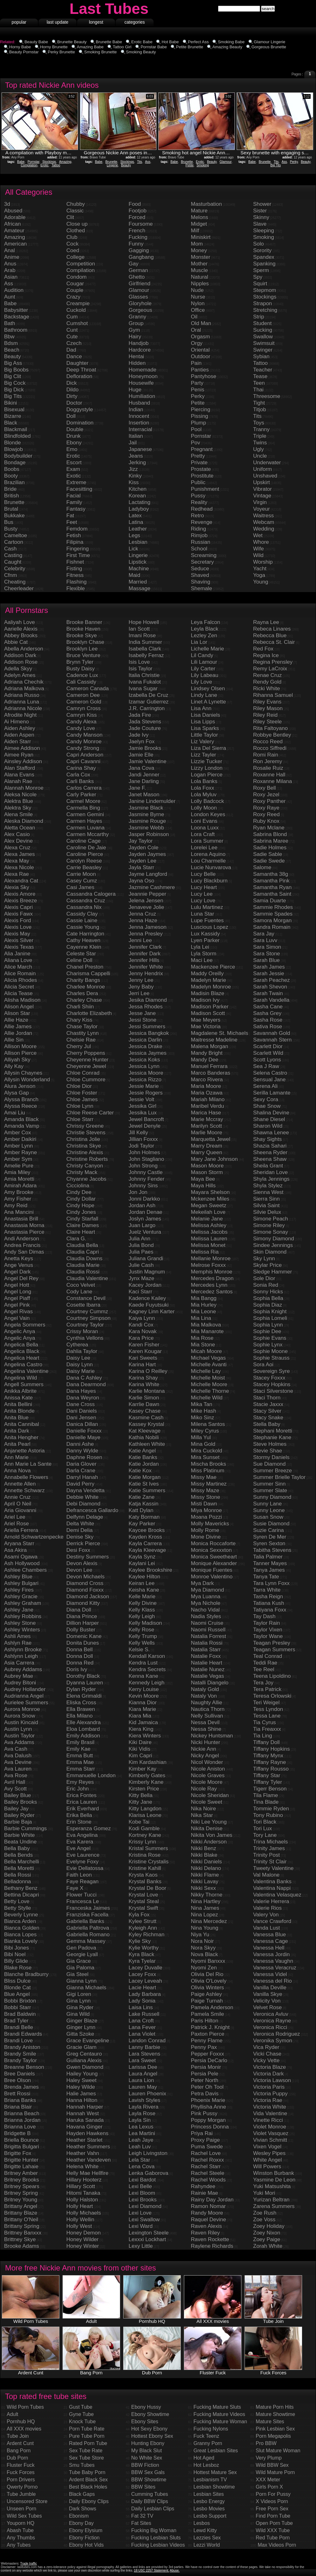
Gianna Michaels (86, 1988)
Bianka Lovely (21, 1941)
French (137, 231)
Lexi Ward (141, 2226)
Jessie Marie (144, 1086)
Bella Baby (17, 1848)
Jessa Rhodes (146, 1007)
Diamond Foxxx (85, 1590)
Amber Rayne (20, 1152)
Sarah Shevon (270, 987)
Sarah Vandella (271, 1000)
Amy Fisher (17, 1199)
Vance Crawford (272, 1921)
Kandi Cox (141, 1325)
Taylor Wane (268, 1636)
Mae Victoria (206, 1027)
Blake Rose (18, 1968)
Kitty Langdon (145, 1809)
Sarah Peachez (271, 980)
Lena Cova (142, 2166)
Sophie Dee (267, 1331)
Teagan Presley (271, 1643)
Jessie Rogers (146, 1093)
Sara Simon (267, 947)
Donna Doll (79, 1656)
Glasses (138, 297)
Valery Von (266, 1915)
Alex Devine (18, 841)
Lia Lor (199, 642)
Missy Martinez (209, 1484)
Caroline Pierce (84, 854)
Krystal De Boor (147, 1888)
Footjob (138, 211)
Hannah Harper (84, 2107)
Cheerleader (19, 588)
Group (136, 323)
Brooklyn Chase (85, 642)
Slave (260, 224)
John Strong (143, 1166)
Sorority (262, 250)
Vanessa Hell (268, 1948)
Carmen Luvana (85, 828)
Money (199, 250)
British (11, 496)
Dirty (71, 396)
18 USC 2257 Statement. (151, 2570)
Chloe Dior (79, 1086)
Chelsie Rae (81, 1040)
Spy (257, 277)
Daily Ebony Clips (88, 2501)
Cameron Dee (83, 695)
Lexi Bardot (142, 2180)
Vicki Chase (267, 2054)
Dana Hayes (81, 1391)
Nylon (197, 303)
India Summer (145, 642)
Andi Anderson (21, 1239)
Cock (72, 244)
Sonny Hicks (268, 1292)
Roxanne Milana (272, 781)
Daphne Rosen (84, 1457)
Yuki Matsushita (272, 2186)
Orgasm (200, 337)
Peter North (204, 2080)
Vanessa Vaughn (273, 1961)
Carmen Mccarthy (87, 834)
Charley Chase (84, 1000)
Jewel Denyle (145, 1126)
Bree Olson (17, 2080)
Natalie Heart (206, 1663)
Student (262, 323)
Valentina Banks (272, 1882)
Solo (258, 244)
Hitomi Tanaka (83, 2193)
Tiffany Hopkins (271, 1749)
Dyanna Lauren (84, 1683)
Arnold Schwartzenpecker (34, 1537)
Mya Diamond (207, 1590)
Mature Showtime (275, 2414)
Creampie (78, 303)
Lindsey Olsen (208, 688)
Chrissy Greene (85, 1126)
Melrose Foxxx (208, 1265)
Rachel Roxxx (207, 2160)
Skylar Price (267, 1265)
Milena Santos (208, 1424)
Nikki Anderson (209, 1842)
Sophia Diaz (267, 1305)
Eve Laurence (83, 1855)
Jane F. (137, 788)
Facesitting (79, 489)
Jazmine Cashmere (152, 887)
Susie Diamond (271, 1524)
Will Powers (267, 2166)
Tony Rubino (268, 1815)
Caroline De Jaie (86, 848)
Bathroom (15, 330)
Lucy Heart (204, 887)
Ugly (258, 449)
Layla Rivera (144, 2107)
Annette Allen (20, 1484)
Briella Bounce (21, 2140)
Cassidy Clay (82, 914)
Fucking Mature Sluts (217, 2407)
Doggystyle (79, 410)
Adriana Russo (22, 695)
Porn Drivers (21, 2479)
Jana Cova (141, 768)
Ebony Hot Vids (86, 2545)
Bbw (9, 337)
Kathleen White (147, 1444)
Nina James (205, 1908)
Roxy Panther (269, 801)
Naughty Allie (206, 1703)
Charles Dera (82, 993)
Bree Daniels (19, 2074)
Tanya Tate (266, 1577)
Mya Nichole (206, 1603)
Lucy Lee (202, 894)
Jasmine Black (146, 808)
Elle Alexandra (83, 1722)
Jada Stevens (145, 722)
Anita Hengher (21, 1437)
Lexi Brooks (143, 2200)
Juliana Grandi (146, 1258)
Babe (20, 161)
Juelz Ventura (145, 1232)
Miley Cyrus (205, 1431)
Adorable (15, 217)
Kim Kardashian (148, 1762)
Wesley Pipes (269, 2153)
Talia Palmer (268, 1557)
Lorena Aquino (208, 854)
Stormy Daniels (271, 1457)
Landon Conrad (147, 2041)
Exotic (73, 476)
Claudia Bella (82, 1245)
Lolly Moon (204, 808)
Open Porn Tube (274, 2523)
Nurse (198, 297)
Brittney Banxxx (22, 2233)
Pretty (198, 456)
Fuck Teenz (206, 2436)
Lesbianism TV (210, 2479)
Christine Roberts (87, 1159)
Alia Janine (17, 954)
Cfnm (10, 575)
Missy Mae (203, 1477)
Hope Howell (144, 622)
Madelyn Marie (208, 980)
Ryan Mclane (268, 828)
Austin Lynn (18, 1729)
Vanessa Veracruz (274, 1968)
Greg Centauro (84, 2054)
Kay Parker (142, 1524)
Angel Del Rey (21, 1278)
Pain (196, 363)
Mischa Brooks (208, 1464)
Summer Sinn (269, 1484)
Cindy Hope (80, 1205)
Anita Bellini (18, 1404)
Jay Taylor (141, 841)
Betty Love (16, 1901)
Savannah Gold (271, 1033)
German (138, 270)
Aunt (9, 297)
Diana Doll (78, 1610)
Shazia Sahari (270, 1146)
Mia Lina (201, 1318)
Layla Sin (140, 2120)
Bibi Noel (15, 1954)
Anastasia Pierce (24, 1232)
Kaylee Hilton (144, 1577)
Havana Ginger (84, 2127)
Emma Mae (80, 1762)
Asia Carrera (19, 1663)
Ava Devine (18, 1762)
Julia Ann (139, 1239)
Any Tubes (19, 2545)
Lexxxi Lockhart (147, 2239)
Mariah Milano (208, 1099)
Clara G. (76, 1239)
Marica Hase (206, 1113)
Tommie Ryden (271, 1809)
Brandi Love (18, 2041)
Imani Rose (142, 635)
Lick (133, 549)
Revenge (201, 522)
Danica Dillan (82, 1424)
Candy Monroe (84, 742)
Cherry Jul (78, 1046)
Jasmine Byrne (146, 814)
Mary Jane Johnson (214, 1159)
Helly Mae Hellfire (87, 2173)
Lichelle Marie (207, 649)
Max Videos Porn (277, 2545)
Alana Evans (19, 775)
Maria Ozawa (206, 1093)
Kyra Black (141, 1954)
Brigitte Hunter (21, 2160)
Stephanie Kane (272, 1437)
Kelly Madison (145, 1623)
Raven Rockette (210, 2239)
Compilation (29, 165)
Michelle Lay (206, 1371)
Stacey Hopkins (271, 1384)
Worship (263, 562)
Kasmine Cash (146, 1418)
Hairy (135, 337)
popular (19, 22)
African (12, 224)
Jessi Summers (147, 1027)
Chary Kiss (79, 1020)
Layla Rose (142, 2113)
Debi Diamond (83, 1504)
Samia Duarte (269, 901)
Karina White (144, 1384)
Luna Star (202, 914)
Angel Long (17, 1292)
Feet (71, 522)
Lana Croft (141, 2021)
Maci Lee (202, 960)
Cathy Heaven (83, 940)
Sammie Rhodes (273, 907)
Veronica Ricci (270, 2027)
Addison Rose (21, 662)
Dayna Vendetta (85, 1490)
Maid (134, 575)
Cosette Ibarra (83, 1305)
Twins (260, 443)
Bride (10, 489)
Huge (135, 390)
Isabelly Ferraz (146, 655)
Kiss (134, 482)
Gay (133, 264)
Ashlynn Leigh (21, 1656)
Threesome (266, 396)
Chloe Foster (81, 1093)
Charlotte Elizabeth (89, 1013)
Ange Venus (18, 1265)
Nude (197, 290)
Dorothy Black (83, 1676)
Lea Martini (142, 2133)
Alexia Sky (16, 887)
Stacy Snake (268, 1418)
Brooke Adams (21, 2246)
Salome (262, 867)
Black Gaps (82, 2494)
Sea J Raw (266, 1066)
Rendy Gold (267, 682)
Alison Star (17, 1013)
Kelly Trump (143, 1636)
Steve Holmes (270, 1444)
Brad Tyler (16, 2021)
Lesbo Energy (209, 2501)
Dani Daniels (81, 1411)
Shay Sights (267, 1139)
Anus (10, 264)
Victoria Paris (269, 2087)
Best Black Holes (88, 2487)
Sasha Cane (268, 1007)
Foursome (141, 224)
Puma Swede (207, 2147)
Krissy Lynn (142, 1842)
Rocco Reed (268, 742)
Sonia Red (265, 1285)
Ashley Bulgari (21, 1583)
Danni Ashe (80, 1444)
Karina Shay (143, 1378)
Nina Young (204, 1928)
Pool (196, 429)
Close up (77, 224)
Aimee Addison (22, 748)
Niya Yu (200, 1935)
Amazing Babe (90, 47)
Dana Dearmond (86, 1384)
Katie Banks (143, 1457)
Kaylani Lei (142, 1563)
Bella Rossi (17, 1875)
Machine (139, 569)
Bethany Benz (21, 1888)
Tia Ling (262, 1736)
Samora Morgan (272, 920)
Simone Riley (269, 1225)
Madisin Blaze (207, 993)
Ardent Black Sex (88, 2479)
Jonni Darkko (144, 1199)
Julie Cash (141, 1265)
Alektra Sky (17, 808)
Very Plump (269, 2457)
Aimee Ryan (18, 755)
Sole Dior (264, 1278)
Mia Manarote (207, 1331)
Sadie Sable (267, 854)
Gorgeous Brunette (269, 47)
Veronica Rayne (272, 2021)
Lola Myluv (203, 795)
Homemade (142, 370)
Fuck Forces (20, 2472)
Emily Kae (78, 1749)
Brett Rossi (17, 2094)
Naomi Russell (208, 1630)
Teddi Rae (265, 1663)
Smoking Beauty (141, 52)
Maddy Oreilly (207, 973)
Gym (134, 330)
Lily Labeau (204, 675)
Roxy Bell (264, 788)
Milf (195, 231)
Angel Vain (17, 1318)
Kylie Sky (140, 1941)
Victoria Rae (267, 2100)
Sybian (261, 356)
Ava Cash (15, 1749)
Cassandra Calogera (91, 894)
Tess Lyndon (268, 1709)
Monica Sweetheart (214, 1557)
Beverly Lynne (21, 1915)
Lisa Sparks (205, 728)
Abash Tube (20, 2530)
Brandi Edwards (23, 2034)
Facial (73, 496)
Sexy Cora (265, 1099)
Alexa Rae (16, 874)
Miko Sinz (202, 1418)
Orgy (197, 343)
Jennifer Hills (144, 960)
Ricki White (266, 688)
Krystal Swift (143, 1908)
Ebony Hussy (146, 2407)
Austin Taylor (19, 1736)
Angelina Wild (20, 1378)
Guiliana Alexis (84, 2060)
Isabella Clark (145, 649)
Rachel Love (206, 2153)
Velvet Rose (267, 2007)
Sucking (262, 330)
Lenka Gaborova (148, 2173)
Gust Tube (80, 2407)
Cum (72, 317)
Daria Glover (81, 1464)
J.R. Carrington (147, 708)
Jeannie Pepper (147, 894)
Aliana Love (18, 960)
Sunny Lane (267, 1504)
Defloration (79, 376)
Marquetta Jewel (210, 1139)
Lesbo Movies (209, 2508)
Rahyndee (203, 2186)
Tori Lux (262, 1828)
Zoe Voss (264, 2220)
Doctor (74, 403)
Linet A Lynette (208, 702)
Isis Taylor (140, 669)
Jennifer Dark (145, 954)
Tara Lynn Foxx (271, 1583)
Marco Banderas (210, 1073)
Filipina (74, 542)
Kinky (135, 476)
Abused (13, 211)
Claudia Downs (84, 1258)
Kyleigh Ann (143, 1928)
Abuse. (174, 2570)
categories (135, 22)
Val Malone (266, 1875)
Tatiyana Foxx (269, 1610)
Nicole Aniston (208, 1769)
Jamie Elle (141, 755)
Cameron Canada (87, 688)
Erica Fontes (81, 1795)
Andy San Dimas (24, 1252)
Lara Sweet (142, 2060)
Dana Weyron (82, 1398)
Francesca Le (82, 1901)
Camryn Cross (83, 708)
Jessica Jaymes (148, 1053)
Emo (71, 449)
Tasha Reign (268, 1597)
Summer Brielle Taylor (279, 1477)
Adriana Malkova (24, 688)
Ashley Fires (19, 1590)
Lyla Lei (200, 947)
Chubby (75, 204)
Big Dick (14, 390)
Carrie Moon (81, 874)
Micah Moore (206, 1351)
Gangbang (141, 257)
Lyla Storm (203, 954)
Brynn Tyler (80, 662)
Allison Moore (20, 1046)
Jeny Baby (141, 987)
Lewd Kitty (205, 2530)
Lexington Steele (149, 2233)
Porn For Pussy (273, 2494)
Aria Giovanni (20, 1510)
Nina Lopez (204, 1915)
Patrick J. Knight (210, 2027)
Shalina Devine (271, 1113)
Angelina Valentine (26, 1371)
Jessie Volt (141, 1099)
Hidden (137, 363)
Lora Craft (203, 834)
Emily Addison (83, 1736)
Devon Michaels (85, 1577)
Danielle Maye (83, 1437)
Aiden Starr (17, 742)
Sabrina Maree (271, 841)
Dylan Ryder (81, 1689)
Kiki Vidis (139, 1749)
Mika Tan (201, 1404)
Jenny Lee (141, 980)
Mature (199, 211)
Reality (199, 502)
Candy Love (80, 728)
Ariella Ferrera (21, 1530)
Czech (74, 343)
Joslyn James (145, 1219)
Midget (199, 224)
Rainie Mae (204, 2193)
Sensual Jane (269, 1080)
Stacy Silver (267, 1411)
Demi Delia (79, 1530)
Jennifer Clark (145, 947)
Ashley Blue (18, 1577)
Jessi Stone (142, 1020)
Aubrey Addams (23, 1669)
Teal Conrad (267, 1656)
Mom (197, 244)
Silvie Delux (267, 1212)
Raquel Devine (208, 2220)
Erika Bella (79, 1815)
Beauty (126, 165)
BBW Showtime (148, 2479)
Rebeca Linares (272, 629)
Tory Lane (265, 1835)
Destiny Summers (87, 1557)
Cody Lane (79, 1292)
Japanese (140, 449)
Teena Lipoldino (272, 1676)
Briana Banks (20, 2100)
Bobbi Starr (17, 2007)
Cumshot (77, 323)
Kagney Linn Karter (152, 1312)
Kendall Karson (147, 1656)
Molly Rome (205, 1530)
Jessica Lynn (144, 1066)
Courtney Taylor (85, 1325)
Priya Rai (202, 2133)
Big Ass (13, 363)
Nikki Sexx (203, 1888)
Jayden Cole (144, 848)
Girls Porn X (269, 2487)
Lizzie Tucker (206, 761)
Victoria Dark (268, 2074)
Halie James (81, 2094)
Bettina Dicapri (21, 1895)
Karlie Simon (144, 1398)
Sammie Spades (273, 914)
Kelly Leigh (142, 1616)
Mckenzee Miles (210, 1199)
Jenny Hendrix (146, 973)
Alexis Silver (18, 940)
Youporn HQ (20, 2523)
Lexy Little (141, 2246)
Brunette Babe (109, 41)
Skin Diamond (270, 1252)
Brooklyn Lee (82, 649)
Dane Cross (80, 1404)
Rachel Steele (207, 2173)
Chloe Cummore (86, 1080)
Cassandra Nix (84, 907)
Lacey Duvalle (145, 1968)
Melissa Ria (205, 1252)
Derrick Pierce (83, 1543)
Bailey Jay (16, 1809)
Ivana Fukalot (145, 682)
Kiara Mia (140, 1716)
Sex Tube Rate (85, 2450)
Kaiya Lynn (142, 1318)
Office (198, 310)
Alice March (18, 967)
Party (197, 383)
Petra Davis (205, 2094)
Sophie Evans (269, 1338)
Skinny (261, 217)
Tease (260, 376)
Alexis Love (18, 927)
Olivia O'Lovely (209, 1981)
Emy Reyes (80, 1782)
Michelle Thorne (210, 1391)
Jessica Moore (146, 1073)
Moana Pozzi (206, 1517)
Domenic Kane (84, 1636)
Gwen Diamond (84, 2067)
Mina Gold (203, 1444)
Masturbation (206, 204)
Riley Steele (267, 722)
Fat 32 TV (142, 2516)
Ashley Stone (20, 1623)
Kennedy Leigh (146, 1683)
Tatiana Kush (268, 1603)
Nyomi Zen (204, 1968)
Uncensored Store (27, 2501)
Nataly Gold (205, 1689)
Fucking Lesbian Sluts (156, 2537)
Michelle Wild (206, 1398)
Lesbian (138, 542)
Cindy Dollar (81, 1199)
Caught (12, 562)
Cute (72, 337)
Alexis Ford (17, 920)
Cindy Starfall (82, 1219)
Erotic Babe (141, 41)
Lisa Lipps (203, 722)
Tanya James (269, 1570)
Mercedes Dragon (212, 1278)
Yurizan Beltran (271, 2200)
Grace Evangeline (87, 2041)
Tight (259, 403)
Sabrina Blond (270, 834)
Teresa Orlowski (272, 1696)
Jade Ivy (139, 735)
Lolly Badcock (207, 801)
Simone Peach (270, 1219)
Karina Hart (142, 1365)
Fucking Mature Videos (219, 2414)
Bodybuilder (18, 456)
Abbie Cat (16, 642)
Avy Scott (15, 1789)
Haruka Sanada (85, 2120)
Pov (195, 443)
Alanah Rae (18, 781)
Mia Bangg (203, 1298)
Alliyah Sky (17, 1060)
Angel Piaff (17, 1298)
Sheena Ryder (270, 1152)
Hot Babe (170, 41)
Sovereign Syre (271, 1371)
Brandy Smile (20, 2054)
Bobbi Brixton (20, 2001)
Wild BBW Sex (272, 2465)
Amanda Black (21, 1119)
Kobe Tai (139, 1822)
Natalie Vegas (207, 1676)
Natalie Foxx (206, 1656)
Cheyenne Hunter (87, 1060)
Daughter (77, 363)
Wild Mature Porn (275, 2472)
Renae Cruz (267, 675)
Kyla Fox (139, 1915)
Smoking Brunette (100, 52)
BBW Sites (143, 2487)
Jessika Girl (142, 1106)
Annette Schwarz (24, 1490)
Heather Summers (88, 2147)
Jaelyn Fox (142, 742)
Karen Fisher (144, 1345)
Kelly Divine (143, 1603)
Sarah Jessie (268, 973)
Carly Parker (81, 795)
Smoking (203, 165)
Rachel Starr (206, 2166)
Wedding (263, 529)
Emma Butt (79, 1756)
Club (71, 237)
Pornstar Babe (154, 47)
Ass (147, 161)
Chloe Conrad (83, 1073)
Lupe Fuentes (207, 920)
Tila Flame (265, 1795)
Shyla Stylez (268, 1186)
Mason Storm (207, 1172)
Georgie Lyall (82, 1954)
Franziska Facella (87, 1915)
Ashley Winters (22, 1630)
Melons (199, 217)
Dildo (72, 390)
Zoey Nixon (266, 2233)
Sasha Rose (268, 1020)
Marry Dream (206, 1146)
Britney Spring (21, 2193)
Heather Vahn (82, 2153)
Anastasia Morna (24, 1225)
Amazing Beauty (227, 47)
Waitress (263, 516)
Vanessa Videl (270, 1974)
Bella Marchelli (21, 1862)
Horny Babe (20, 47)
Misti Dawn (204, 1504)
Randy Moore (207, 2213)
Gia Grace (78, 1961)
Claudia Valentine (87, 1278)
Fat (70, 516)
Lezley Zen (204, 635)
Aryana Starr (19, 1543)
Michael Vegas (208, 1358)
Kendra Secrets (147, 1669)
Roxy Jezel (266, 795)
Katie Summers (147, 1490)
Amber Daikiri (20, 1139)
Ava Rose (15, 1775)
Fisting (74, 569)
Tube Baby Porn (87, 2472)
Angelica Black (22, 1351)
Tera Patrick (267, 1689)
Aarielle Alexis (21, 629)
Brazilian (14, 482)
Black (10, 423)
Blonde (12, 443)
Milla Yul (201, 1437)
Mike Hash (203, 1411)
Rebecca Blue (270, 635)
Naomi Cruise (207, 1623)
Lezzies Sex (207, 2537)
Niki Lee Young (209, 1822)
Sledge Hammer (272, 1272)
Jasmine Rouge (147, 821)
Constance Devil (86, 1298)
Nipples (200, 284)
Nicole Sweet (206, 1802)
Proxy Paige (205, 2140)
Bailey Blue (17, 1795)
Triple (259, 436)
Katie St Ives (144, 1484)
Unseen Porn (21, 2508)
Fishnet (75, 562)
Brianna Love (20, 2127)
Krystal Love (143, 1895)
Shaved (200, 575)
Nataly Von (204, 1696)
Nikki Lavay (204, 1882)
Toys (258, 423)
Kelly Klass (142, 1610)
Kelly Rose (141, 1630)
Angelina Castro (23, 1365)
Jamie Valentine (148, 761)
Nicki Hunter (205, 1742)
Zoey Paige (266, 2239)
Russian (200, 542)
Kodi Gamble (144, 1828)
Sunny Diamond (272, 1497)
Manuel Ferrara (209, 1066)
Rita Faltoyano (270, 728)
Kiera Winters (145, 1736)
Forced (137, 217)
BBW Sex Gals (148, 2472)
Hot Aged (203, 2457)
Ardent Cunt (20, 2443)
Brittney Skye (20, 2239)
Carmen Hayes (84, 821)
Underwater (267, 463)
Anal (9, 250)
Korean (137, 496)
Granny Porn (207, 2443)
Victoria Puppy (270, 2094)
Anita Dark (16, 1431)
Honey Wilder (82, 2239)
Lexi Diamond (145, 2206)
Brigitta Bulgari (21, 2147)
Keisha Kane (144, 1590)
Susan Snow (268, 1517)
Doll (71, 416)
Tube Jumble (21, 2494)
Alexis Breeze (20, 901)
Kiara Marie (142, 1709)
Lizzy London (206, 768)
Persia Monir (206, 2067)
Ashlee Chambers (25, 1570)
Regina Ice (266, 655)
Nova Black (204, 1954)
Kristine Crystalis (149, 1862)
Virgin (260, 502)
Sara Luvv (265, 940)
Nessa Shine (206, 1729)
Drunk (73, 436)
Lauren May (143, 2087)
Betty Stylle (17, 1908)
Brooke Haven (83, 629)
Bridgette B (17, 2133)
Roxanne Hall (269, 775)
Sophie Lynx (268, 1345)
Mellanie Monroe (211, 1258)
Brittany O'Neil (21, 2220)
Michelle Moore (209, 1384)
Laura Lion (141, 2080)
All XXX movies (24, 2428)
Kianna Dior (143, 1703)
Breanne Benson (24, 2067)
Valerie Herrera (271, 1901)
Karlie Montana (147, 1391)
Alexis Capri (18, 907)
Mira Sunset (205, 1457)
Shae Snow (267, 1106)
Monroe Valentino (212, 1577)
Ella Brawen (80, 1709)
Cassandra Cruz (85, 901)
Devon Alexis (81, 1563)
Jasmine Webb (146, 828)
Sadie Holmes (270, 848)
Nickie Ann (203, 1749)
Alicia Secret (19, 987)
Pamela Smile (207, 2014)
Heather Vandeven (88, 2160)
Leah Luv (140, 2147)
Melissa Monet (208, 1245)
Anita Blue (16, 1418)
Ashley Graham (22, 1603)
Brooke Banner (84, 622)
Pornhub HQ (21, 2421)
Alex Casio (17, 834)
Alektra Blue (18, 801)
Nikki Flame (205, 1875)
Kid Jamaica (143, 1722)
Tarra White (267, 1590)
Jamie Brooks (145, 748)
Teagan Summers (274, 1650)
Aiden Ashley (19, 728)
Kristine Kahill (145, 1868)
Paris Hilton (204, 2021)
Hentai (136, 356)
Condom (76, 277)
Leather (138, 529)
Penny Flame (206, 2041)
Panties (200, 370)
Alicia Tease (18, 993)
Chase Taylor (82, 1027)
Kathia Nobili (144, 1437)
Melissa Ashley (208, 1225)
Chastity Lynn (82, 1033)
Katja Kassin (144, 1504)
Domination (80, 423)
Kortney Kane (145, 1835)
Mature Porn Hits (275, 2407)
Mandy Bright (206, 1053)
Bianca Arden (20, 1921)
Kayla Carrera (145, 1543)
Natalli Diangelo (209, 1683)
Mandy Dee (204, 1060)
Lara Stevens (144, 2054)
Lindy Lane (204, 695)
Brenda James (21, 2087)
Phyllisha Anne (208, 2107)
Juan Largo (142, 1225)
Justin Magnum (147, 1272)
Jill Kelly (138, 1133)
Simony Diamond (273, 1239)
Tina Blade (266, 1802)
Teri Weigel (266, 1703)
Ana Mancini (19, 1212)
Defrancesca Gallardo (92, 1510)
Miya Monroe (206, 1510)
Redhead (202, 509)
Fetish (73, 535)
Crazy (73, 297)
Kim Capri (140, 1756)
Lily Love (201, 682)
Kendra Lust (143, 1663)
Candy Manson (84, 735)
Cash (10, 549)
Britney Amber (21, 2173)
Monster (200, 257)
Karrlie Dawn (144, 1404)
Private (199, 463)
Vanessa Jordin (271, 1954)
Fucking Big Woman (153, 2530)
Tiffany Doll (266, 1742)
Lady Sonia (142, 2001)
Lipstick (138, 562)
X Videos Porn (272, 2501)
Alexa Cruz (17, 848)
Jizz (133, 469)
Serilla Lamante (271, 1093)
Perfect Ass (198, 41)
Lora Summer (207, 841)
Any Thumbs (21, 2537)
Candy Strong (82, 748)
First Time (78, 555)
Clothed (75, 231)
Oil (194, 317)
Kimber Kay (142, 1769)
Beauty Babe (36, 41)
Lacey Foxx (142, 1974)
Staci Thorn (267, 1398)
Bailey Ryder (19, 1815)
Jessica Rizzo (145, 1080)
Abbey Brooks (21, 635)
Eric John (77, 1789)
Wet (258, 535)
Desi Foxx (78, 1550)
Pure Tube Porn (86, 2436)
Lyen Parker (205, 940)
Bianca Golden (22, 1928)
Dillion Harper (82, 1623)
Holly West (79, 2226)
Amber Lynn (18, 1146)
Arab (9, 270)
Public (198, 482)
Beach (11, 350)
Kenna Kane (143, 1676)
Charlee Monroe (85, 987)
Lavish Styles (144, 2100)
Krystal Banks (145, 1882)
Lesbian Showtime (214, 2487)
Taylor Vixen (267, 1630)
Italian (136, 436)
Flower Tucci (81, 1895)
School (199, 549)
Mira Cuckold (206, 1451)
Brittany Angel (20, 2206)
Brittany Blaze (20, 2213)
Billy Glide (16, 1961)
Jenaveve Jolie (146, 907)
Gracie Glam (81, 2047)
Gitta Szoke (80, 2034)
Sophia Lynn (268, 1325)
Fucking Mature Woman (220, 2421)
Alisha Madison (22, 1000)
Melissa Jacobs (209, 1232)
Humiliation (142, 396)
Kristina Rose (145, 1855)
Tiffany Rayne (269, 1762)
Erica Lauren (81, 1802)
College (75, 257)
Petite (189, 165)
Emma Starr (80, 1769)
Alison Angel (19, 1007)
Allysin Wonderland (27, 1080)
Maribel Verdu (207, 1106)
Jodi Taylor (141, 1146)
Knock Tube (82, 2421)
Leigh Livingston (148, 2153)
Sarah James (269, 967)
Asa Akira (15, 1550)
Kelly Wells (142, 1643)
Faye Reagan (82, 1882)
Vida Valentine (270, 2113)
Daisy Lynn (79, 1365)
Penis (197, 390)
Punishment (205, 489)
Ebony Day (81, 2523)
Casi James (80, 887)
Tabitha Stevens (272, 1550)
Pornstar (33, 161)
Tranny (261, 429)
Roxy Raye (266, 808)
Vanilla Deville (270, 1988)
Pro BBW (266, 2443)
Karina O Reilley (148, 1371)
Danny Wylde (82, 1451)
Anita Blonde (19, 1411)
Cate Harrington (85, 934)
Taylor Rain (266, 1623)
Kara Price (141, 1338)
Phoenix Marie (208, 2100)
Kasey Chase (145, 1411)
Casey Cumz (81, 881)
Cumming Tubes (149, 2494)
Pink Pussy (204, 2113)
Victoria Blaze (269, 2067)
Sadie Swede (269, 861)
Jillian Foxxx (143, 1139)
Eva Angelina (82, 1835)
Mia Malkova (206, 1325)
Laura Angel (143, 2074)
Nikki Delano (206, 1868)
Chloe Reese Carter (90, 1113)
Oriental (200, 350)
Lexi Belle (140, 2186)
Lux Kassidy (205, 934)
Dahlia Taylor (81, 1351)
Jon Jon (138, 1192)
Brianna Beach (22, 2113)
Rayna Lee (266, 622)
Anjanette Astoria (24, 1451)
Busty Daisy (80, 669)
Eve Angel (78, 1848)
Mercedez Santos (212, 1292)
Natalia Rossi (206, 1643)
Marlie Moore (206, 1133)
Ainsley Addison (23, 761)
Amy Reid (15, 1205)
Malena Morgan (209, 1046)
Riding (198, 529)
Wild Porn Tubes (25, 2407)
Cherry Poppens (85, 1053)
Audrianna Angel (24, 1696)
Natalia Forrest (208, 1636)
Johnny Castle (146, 1172)
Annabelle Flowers (26, 1477)
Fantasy (75, 509)
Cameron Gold (83, 702)
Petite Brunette (189, 47)
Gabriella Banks (85, 1921)
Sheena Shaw (270, 1159)
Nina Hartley (206, 1901)
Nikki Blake (204, 1855)
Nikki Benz (203, 1848)
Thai (258, 390)
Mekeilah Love (208, 1212)
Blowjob (13, 449)
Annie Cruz (17, 1497)
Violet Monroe (269, 2127)
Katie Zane (142, 1497)
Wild (258, 555)
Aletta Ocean (19, 828)
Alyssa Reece (20, 1106)
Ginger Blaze (81, 2021)
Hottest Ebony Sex (152, 2436)
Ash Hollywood (22, 1563)
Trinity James (269, 1848)
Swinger (262, 350)
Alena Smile (18, 814)
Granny (137, 317)
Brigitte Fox (17, 2153)
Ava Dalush (18, 1756)
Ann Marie (16, 1457)
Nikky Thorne (206, 1895)
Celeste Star (81, 954)
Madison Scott (208, 1013)
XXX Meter (268, 2479)
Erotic (44, 165)
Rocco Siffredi (270, 748)
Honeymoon (143, 376)
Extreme (76, 482)
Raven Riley (205, 2233)
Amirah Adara (20, 1186)
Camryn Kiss (81, 715)
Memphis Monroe (211, 1272)
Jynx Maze (141, 1278)
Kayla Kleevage (147, 1550)
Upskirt (261, 482)
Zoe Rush (264, 2213)
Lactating (139, 502)
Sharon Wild (268, 1126)
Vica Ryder (266, 2047)
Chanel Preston (84, 967)
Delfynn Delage (84, 1517)
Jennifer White (146, 967)
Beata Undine (20, 1842)
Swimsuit (264, 343)
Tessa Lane (267, 1716)
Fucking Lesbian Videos (158, 2545)
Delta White (80, 1524)
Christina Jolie (83, 1139)
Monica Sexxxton (211, 1550)
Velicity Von (267, 2001)
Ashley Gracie (21, 1597)
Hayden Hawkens (87, 2133)
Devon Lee (79, 1570)
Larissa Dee (143, 2067)
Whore (261, 542)
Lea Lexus (141, 2127)
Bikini (10, 403)
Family (74, 502)
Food (135, 204)
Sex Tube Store (86, 2457)
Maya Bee (203, 1179)
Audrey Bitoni (20, 1683)
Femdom (77, 529)
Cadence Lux (82, 675)
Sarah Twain (268, 993)
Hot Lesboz (206, 2465)
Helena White (82, 2166)
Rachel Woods (208, 2180)
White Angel (267, 2160)
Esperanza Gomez (88, 1828)
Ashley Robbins (22, 1616)
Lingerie (112, 165)
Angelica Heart (22, 1358)
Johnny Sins (143, 1186)
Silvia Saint (266, 1205)
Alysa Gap (16, 1093)
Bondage (15, 463)
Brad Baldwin (20, 2014)
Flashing (76, 582)
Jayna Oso (141, 881)
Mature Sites (270, 2421)
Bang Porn (19, 2450)
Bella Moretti (19, 1868)
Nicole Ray (204, 1789)
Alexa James (19, 854)
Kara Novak (143, 1331)
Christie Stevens (86, 1133)
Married (138, 582)
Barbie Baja (18, 1822)
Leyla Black (204, 629)
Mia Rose (202, 1338)
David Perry (80, 1484)
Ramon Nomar (208, 2206)
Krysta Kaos (143, 1875)
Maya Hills (203, 1186)
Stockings (49, 161)
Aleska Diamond (23, 821)
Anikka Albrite (20, 1391)
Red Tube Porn (273, 2537)
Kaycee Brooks (147, 1530)
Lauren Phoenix (147, 2094)
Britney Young (20, 2200)
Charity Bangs (83, 980)
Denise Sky (80, 1537)
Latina (136, 522)
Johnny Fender (146, 1179)
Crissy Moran (82, 1331)
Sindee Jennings (273, 1245)
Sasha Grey (267, 1013)
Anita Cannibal (21, 1424)
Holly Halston (82, 2200)
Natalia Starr (206, 1650)
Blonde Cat (17, 1988)
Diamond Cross (84, 1583)
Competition (80, 264)
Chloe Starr (80, 1119)
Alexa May (16, 861)
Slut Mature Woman (278, 2450)
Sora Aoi (263, 1365)
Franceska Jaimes (88, 1908)
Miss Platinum (207, 1471)
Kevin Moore (144, 1696)
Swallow (263, 337)
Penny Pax (204, 2047)
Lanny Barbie (144, 2047)
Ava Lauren (18, 1769)
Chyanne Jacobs (86, 1179)
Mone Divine (206, 1537)
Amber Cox (17, 1133)
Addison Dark (20, 655)
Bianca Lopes (20, 1935)
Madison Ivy (205, 1000)
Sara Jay (263, 934)
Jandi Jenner (144, 775)
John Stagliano (146, 1159)
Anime (11, 257)
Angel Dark (17, 1272)
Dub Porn (17, 2457)
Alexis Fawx (18, 914)
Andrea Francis (22, 1245)
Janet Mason (144, 795)
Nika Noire (203, 1809)
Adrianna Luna (21, 702)
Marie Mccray (207, 1119)
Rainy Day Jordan (212, 2200)
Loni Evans (204, 821)
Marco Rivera (207, 1080)
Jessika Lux (143, 1113)
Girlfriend (139, 284)
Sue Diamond (269, 1464)
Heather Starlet (84, 2140)
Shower (262, 204)
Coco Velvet (80, 1285)
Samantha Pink (271, 881)
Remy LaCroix (270, 669)
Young (260, 582)
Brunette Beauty (72, 41)
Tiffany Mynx (268, 1756)
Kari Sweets (143, 1358)
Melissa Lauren (209, 1239)
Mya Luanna (206, 1597)
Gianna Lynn (81, 1981)
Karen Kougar (145, 1351)
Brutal (11, 509)
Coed (72, 250)
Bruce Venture (83, 655)
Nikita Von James (211, 1835)
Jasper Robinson (149, 834)
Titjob (259, 410)
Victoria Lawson (272, 2080)
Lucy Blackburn (209, 881)
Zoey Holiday (268, 2226)
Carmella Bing (83, 808)
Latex (135, 516)
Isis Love (139, 662)
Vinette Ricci (268, 2120)
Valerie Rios (267, 1908)
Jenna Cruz (142, 914)
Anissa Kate (18, 1398)
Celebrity (14, 569)
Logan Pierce (206, 775)
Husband (139, 403)
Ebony (74, 443)
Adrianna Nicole (23, 708)
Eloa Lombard (83, 1729)
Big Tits (275, 165)
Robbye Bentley (272, 735)
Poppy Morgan (208, 2120)
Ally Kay (13, 1066)
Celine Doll (79, 960)
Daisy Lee (78, 1358)
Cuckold (76, 310)
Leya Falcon (205, 622)
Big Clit (12, 376)
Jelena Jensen (146, 901)
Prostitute (202, 476)
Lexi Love (140, 2213)
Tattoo (56, 165)
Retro (197, 516)
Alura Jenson (19, 1086)
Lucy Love (203, 901)
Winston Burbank (273, 2173)
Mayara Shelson (210, 1192)
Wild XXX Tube (273, 2530)
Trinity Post (266, 1855)
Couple (74, 290)
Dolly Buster (80, 1630)
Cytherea (77, 1345)
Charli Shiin (80, 1007)
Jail (133, 443)
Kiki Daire (140, 1742)
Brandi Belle (18, 2027)
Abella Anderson (23, 649)
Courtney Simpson (88, 1318)
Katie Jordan (144, 1464)
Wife (258, 549)
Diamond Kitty (83, 1603)
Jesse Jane (142, 1013)
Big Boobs (16, 370)
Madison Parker (209, 1007)
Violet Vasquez (271, 2133)
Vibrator (262, 489)
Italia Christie (144, 675)
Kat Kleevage (145, 1431)
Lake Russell (144, 2014)
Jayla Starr (141, 867)
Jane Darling (144, 781)
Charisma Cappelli (88, 973)
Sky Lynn (264, 1258)
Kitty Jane (140, 1802)
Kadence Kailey (147, 1298)
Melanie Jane (207, 1219)
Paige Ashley (206, 1994)
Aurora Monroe (22, 1709)
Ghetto (137, 277)
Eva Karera (79, 1842)
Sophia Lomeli (270, 1318)
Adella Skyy (18, 669)
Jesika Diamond (148, 1000)
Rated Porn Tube (88, 2443)
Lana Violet (142, 2034)
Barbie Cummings (25, 1828)
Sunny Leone (269, 1510)
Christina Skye (83, 1146)
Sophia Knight (270, 1312)
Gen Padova (81, 1948)
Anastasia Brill (21, 1219)
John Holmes (144, 1152)
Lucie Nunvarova (211, 867)
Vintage (262, 496)
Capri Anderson (84, 755)
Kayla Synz (142, 1557)
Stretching (265, 310)
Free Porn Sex (272, 2508)
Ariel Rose (16, 1524)
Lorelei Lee (204, 848)
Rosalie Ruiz (268, 768)
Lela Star (139, 2160)
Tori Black (264, 1822)
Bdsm (11, 343)
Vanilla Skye (267, 1994)
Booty (11, 476)
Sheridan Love (270, 1172)
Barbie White (19, 1835)
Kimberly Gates (147, 1775)
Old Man (201, 323)
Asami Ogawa (21, 1557)
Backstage (16, 317)
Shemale (201, 588)
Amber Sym (18, 1159)
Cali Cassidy (81, 682)
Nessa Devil (205, 1722)
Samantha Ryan (272, 887)
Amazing (65, 161)
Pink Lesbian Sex (275, 2428)
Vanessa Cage (270, 1941)
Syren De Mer (269, 1537)
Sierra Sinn (266, 1199)
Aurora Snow (19, 1716)
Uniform (262, 469)
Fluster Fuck (20, 2465)
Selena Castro (270, 1073)
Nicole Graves (208, 1775)
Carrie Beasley (84, 867)
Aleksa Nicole (20, 795)
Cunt (72, 330)
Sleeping (263, 231)
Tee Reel (263, 1669)
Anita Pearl (17, 1444)
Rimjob (199, 535)
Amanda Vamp (21, 1126)
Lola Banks (204, 781)
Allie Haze (16, 1020)
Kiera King (141, 1729)
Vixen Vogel (267, 2147)
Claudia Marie (83, 1265)
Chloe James (82, 1099)
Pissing (199, 416)
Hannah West (82, 2113)
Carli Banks (80, 781)
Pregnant (202, 449)
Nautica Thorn (207, 1709)
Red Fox (263, 649)
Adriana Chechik (24, 682)
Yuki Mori (264, 2193)
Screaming (203, 555)
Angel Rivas (18, 1312)
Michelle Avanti (209, 1365)
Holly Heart (79, 2206)
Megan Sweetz (208, 1205)
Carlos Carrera (83, 788)
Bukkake (14, 516)
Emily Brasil (80, 1742)
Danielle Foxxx (84, 1431)
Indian (136, 410)
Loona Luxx (205, 828)
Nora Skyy (203, 1948)
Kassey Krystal (146, 1424)
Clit (70, 217)
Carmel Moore (83, 801)
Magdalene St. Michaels (219, 1033)
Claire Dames (82, 1225)
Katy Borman (144, 1517)
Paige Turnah (207, 2001)
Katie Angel (142, 1451)
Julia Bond (141, 1245)
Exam (73, 469)
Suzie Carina (268, 1530)
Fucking (138, 237)
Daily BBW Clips (149, 2501)
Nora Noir (202, 1941)
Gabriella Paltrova (87, 1928)
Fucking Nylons (210, 2428)
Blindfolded (17, 436)
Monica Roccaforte (213, 1543)
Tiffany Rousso (271, 1769)
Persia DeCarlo (209, 2060)
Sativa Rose (267, 1027)
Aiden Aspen (19, 735)
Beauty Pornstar (24, 52)
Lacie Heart (142, 1988)
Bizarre (12, 416)
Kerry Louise (144, 1689)
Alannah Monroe (24, 788)
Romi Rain (265, 755)
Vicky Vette (266, 2060)
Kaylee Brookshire (150, 1570)
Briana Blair (18, 2107)
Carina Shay (81, 768)
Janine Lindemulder (152, 801)
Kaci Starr (140, 1292)
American (15, 244)
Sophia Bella (268, 1298)
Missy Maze (205, 1490)
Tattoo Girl (122, 47)
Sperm (261, 270)
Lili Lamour (204, 662)
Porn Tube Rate (86, 2428)
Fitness (75, 575)
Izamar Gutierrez (149, 702)
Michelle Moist (208, 1378)
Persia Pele (204, 2074)
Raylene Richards (212, 2246)
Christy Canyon (84, 1166)
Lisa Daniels (205, 715)
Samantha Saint (272, 894)
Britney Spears (22, 2186)
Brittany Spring (22, 2226)
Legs (134, 535)
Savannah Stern (272, 1040)
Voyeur (261, 509)
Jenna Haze (143, 920)
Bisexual (14, 410)
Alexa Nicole (19, 867)
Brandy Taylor (20, 2060)
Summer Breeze (272, 1471)
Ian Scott (139, 629)
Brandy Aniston (22, 2047)
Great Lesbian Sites (215, 2450)
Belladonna (17, 1882)
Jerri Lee (139, 993)
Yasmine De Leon (274, 2180)
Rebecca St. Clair (274, 642)
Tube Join (18, 2436)
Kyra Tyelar (142, 1961)
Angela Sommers (24, 1325)
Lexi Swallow (144, 2220)
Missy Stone (205, 1497)
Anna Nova (17, 1471)
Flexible (75, 588)
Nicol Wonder (207, 1762)
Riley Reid (265, 715)
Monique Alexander (214, 1563)
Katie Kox (140, 1471)
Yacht (259, 569)
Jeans (136, 456)
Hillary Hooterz (83, 2180)
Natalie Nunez (208, 1669)
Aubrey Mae (18, 1676)
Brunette (111, 161)
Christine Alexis (84, 1152)
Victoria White (269, 2107)
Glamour (226, 161)
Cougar (75, 284)
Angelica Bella (21, 1345)
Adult (12, 2414)
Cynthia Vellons (84, 1338)
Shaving (200, 582)
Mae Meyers (206, 1020)
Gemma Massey (86, 1941)
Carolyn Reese (84, 861)
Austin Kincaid (21, 1722)
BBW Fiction (145, 2465)
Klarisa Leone (145, 1815)
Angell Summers (24, 1384)
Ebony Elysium (85, 2530)
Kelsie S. (139, 1650)
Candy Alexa (81, 722)
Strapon (262, 303)
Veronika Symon (272, 2041)
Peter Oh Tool (207, 2087)
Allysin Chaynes (23, 1073)
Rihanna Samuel (273, 695)
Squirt (260, 284)
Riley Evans (267, 702)
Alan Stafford (19, 768)
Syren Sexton (269, 1543)
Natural (199, 277)
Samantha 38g (270, 874)
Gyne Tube (81, 2414)
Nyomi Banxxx (208, 1961)
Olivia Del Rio (207, 1974)
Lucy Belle (203, 874)
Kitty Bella (141, 1795)
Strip (258, 317)
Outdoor (200, 356)
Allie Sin (13, 1040)
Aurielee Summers (26, 1703)
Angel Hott (16, 1285)
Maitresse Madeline (214, 1040)
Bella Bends (18, 1855)
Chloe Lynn (79, 1106)
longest (96, 22)
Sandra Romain (271, 927)
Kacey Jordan (145, 1285)
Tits (139, 161)
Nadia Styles (206, 1616)
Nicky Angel (205, 1756)
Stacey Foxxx (269, 1378)
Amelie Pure (18, 1166)
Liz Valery (202, 742)
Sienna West (268, 1192)
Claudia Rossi (83, 1272)
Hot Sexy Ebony (149, 2428)
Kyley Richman (146, 1935)
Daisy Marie (80, 1371)
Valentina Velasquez (277, 1895)
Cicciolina (77, 1186)
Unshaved (265, 476)
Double (74, 429)
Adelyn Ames (19, 675)
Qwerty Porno (22, 2487)
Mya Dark (202, 1583)
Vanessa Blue (269, 1935)
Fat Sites (141, 2523)
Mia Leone (203, 1312)
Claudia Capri (82, 1252)
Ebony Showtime (150, 2414)
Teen (259, 383)
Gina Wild (78, 2014)
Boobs (11, 469)
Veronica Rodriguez (276, 2034)
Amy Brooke (18, 1192)
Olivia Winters (207, 1988)
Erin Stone (78, 1822)
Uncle (260, 456)
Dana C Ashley (84, 1378)
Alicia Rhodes (20, 980)
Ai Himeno (16, 722)
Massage (139, 588)
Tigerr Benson (270, 1789)
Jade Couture (145, 728)
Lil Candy (202, 655)
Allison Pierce (20, 1053)
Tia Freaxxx (267, 1729)
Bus (8, 522)
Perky (294, 161)
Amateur (14, 231)
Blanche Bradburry (26, 1974)
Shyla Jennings (271, 1179)
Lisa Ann (201, 708)
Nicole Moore (206, 1782)
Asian (11, 277)
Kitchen (138, 489)
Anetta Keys (18, 1258)
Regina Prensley (273, 662)
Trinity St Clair (270, 1862)
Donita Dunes (82, 1643)
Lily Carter (203, 669)
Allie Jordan (18, 1033)
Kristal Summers (148, 1848)
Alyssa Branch (21, 1099)
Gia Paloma (80, 1968)
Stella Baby (266, 1424)
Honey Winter (82, 2246)
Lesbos (201, 2523)
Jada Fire (140, 715)
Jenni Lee (140, 940)
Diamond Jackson (87, 1597)
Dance (74, 356)
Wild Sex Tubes (24, 2516)
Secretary (202, 562)
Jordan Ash (142, 1205)
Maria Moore (206, 1086)
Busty (11, 529)
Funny (136, 244)
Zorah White (268, 2246)
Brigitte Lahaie (21, 2166)
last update (58, 22)
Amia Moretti (19, 1179)
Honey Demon (83, 2233)
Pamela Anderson (212, 2007)
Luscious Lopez (209, 927)
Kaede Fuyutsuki (149, 1305)
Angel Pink (17, 1305)
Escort (74, 463)
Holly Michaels (83, 2213)
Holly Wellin (80, 2220)
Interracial (140, 429)
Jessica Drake (145, 1046)
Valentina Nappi (272, 1888)
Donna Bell (79, 1650)
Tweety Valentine (273, 1868)
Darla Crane (80, 1471)
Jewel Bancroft (146, 1119)
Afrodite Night (20, 715)
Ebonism (78, 2516)
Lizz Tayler (203, 755)
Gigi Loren (78, 1994)
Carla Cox (78, 775)
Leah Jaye (141, 2140)
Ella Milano (79, 1716)
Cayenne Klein (83, 947)
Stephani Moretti (272, 1431)
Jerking (137, 463)
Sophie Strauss (271, 1358)
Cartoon (13, 542)
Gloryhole (140, 303)
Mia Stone (203, 1345)
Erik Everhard (82, 1809)
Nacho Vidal (205, 1610)
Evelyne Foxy (82, 1862)
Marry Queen (206, 1152)
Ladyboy (139, 509)
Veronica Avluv (270, 2014)
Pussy (198, 496)
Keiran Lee (142, 1583)
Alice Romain (20, 973)
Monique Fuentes (211, 1570)
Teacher (262, 370)
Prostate (201, 469)
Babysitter (16, 310)
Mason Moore (207, 1166)
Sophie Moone (270, 1351)
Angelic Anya (19, 1331)
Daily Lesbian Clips (152, 2508)
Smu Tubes (81, 2465)
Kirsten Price (144, 1789)
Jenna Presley (146, 934)
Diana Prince (81, 1616)
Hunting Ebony (147, 2443)
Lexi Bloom (142, 2193)
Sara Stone (266, 954)
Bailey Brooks (20, 1802)
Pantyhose (203, 376)
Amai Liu (14, 1113)
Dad (71, 350)
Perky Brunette (61, 52)
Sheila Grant (268, 1166)
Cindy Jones (81, 1212)
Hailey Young (82, 2074)
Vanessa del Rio (272, 1981)
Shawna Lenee (271, 1133)
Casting (13, 555)
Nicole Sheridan (210, 1795)
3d (7, 204)
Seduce (200, 569)
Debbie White (82, 1497)
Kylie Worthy (144, 1948)
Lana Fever (142, 2027)
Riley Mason (268, 708)
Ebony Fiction (84, 2537)
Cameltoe (15, 535)
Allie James (18, 1027)
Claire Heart (80, 1232)
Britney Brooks (21, 2180)
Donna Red (80, 1663)
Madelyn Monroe (211, 987)
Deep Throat (81, 370)
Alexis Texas (19, 947)
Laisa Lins (141, 2007)
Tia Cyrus (264, 1722)
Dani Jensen (81, 1418)
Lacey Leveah (145, 1981)
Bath (9, 323)
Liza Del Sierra (208, 748)
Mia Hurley (203, 1305)
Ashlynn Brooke (23, 1650)
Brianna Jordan (22, 2120)
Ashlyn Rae (18, 1643)
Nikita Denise (206, 1828)
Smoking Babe (231, 41)
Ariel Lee (14, 1517)
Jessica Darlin (145, 1040)
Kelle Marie (142, 1597)
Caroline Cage (83, 841)
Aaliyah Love (19, 622)
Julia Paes (141, 1252)
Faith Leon (79, 1875)
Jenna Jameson (148, 927)
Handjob (139, 343)
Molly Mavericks (210, 1524)
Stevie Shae (267, 1451)
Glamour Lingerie (269, 41)
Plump (198, 423)
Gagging (139, 250)
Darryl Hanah (82, 1477)
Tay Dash (264, 1616)
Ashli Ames (17, 1636)
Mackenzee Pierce (213, 967)
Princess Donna (210, 2127)
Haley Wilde (80, 2087)
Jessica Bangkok (149, 1033)
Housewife (141, 383)
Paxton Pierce (207, 2034)
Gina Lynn (78, 2001)
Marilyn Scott (206, 1126)
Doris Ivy (76, 1669)
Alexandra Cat (21, 881)
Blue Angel (17, 1994)
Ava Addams (19, 1742)
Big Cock (15, 383)
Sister (260, 211)
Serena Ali (265, 1086)
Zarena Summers (274, 2206)
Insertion (139, 423)
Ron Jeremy (267, 761)
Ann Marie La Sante (28, 1464)
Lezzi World (206, 2545)
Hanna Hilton (81, 2100)
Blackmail (15, 429)
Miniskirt (200, 237)
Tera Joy (263, 1683)
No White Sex (146, 2457)
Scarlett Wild (268, 1053)
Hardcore (140, 350)
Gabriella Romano (88, 1935)
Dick (71, 383)
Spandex (263, 257)
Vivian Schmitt (270, 2140)
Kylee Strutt (142, 1921)
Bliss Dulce (17, 1981)
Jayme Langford (148, 874)
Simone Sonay (270, 1232)
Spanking (264, 264)
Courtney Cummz (87, 1312)
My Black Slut (146, 2450)
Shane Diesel (269, 1119)
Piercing (200, 410)
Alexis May (17, 934)
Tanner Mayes (270, 1563)
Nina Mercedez (209, 1921)
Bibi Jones (16, 1948)
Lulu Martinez (207, 907)
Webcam (263, 522)
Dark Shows (82, 2508)
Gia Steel (77, 1974)
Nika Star (202, 1815)
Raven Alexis (206, 2226)
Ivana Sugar (143, 688)
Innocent (139, 416)
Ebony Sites (144, 2421)
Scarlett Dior (268, 1046)
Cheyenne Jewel (86, 1066)
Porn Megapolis (273, 2436)
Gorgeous (140, 310)
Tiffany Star (266, 1775)
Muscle (199, 270)
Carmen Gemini (85, 814)
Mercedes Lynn (209, 1285)
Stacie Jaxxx (268, 1404)
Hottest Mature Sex (215, 2472)
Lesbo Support (209, 2516)
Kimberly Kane (146, 1782)
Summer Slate (270, 1490)
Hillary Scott (80, 2186)
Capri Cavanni (83, 761)
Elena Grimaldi (84, 1696)
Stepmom (264, 290)
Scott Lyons (267, 1060)
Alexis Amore (19, 894)
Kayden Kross (145, 1537)
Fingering (77, 549)
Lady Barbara (145, 1994)
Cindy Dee (78, 1192)
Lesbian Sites (208, 2494)
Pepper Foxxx (207, 2054)
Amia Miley (17, 1172)
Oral (196, 330)
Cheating (15, 582)
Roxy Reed (266, 814)
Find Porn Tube (273, 2516)
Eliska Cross (81, 1703)
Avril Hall (14, 1782)
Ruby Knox (266, 821)
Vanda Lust (266, 1928)
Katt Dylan (141, 1510)
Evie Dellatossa (84, 1868)
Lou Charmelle (208, 861)
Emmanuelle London (91, 1775)
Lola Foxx (202, 788)
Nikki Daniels (206, 1862)
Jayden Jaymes (147, 854)
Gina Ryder (80, 2007)
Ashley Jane (18, 1610)
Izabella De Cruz (148, 695)
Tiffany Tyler (267, 1782)
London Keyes (208, 814)
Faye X (74, 1888)
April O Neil (17, 1504)
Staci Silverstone (273, 1391)
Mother (199, 264)
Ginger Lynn (80, 2027)
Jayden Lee (142, 861)
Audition (13, 290)
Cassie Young (82, 927)
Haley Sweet (81, 2080)
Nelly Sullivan (207, 1716)
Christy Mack (81, 1172)
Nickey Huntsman (212, 1736)
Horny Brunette (54, 47)
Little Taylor (204, 735)
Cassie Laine (81, 920)
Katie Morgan (145, 1477)
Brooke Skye (81, 635)
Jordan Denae (145, 1212)
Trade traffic (28, 2563)
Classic (75, 211)
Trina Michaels (270, 1842)
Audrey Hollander (25, 1689)
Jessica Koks (144, 1060)
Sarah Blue (266, 960)
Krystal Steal (144, 1901)
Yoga (259, 575)
